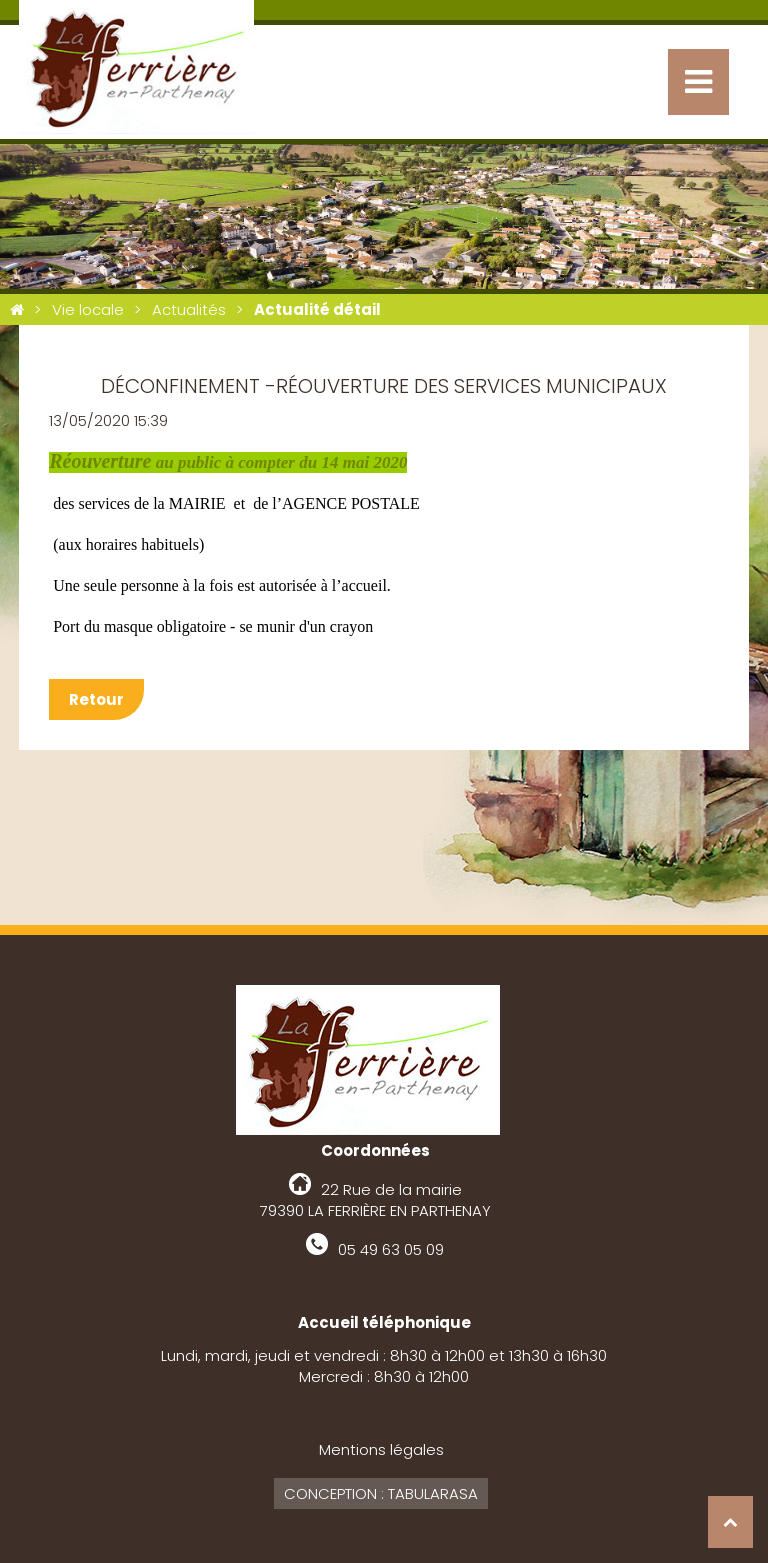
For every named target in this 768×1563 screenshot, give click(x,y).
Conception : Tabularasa (381, 1493)
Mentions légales (381, 1449)
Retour (96, 699)
